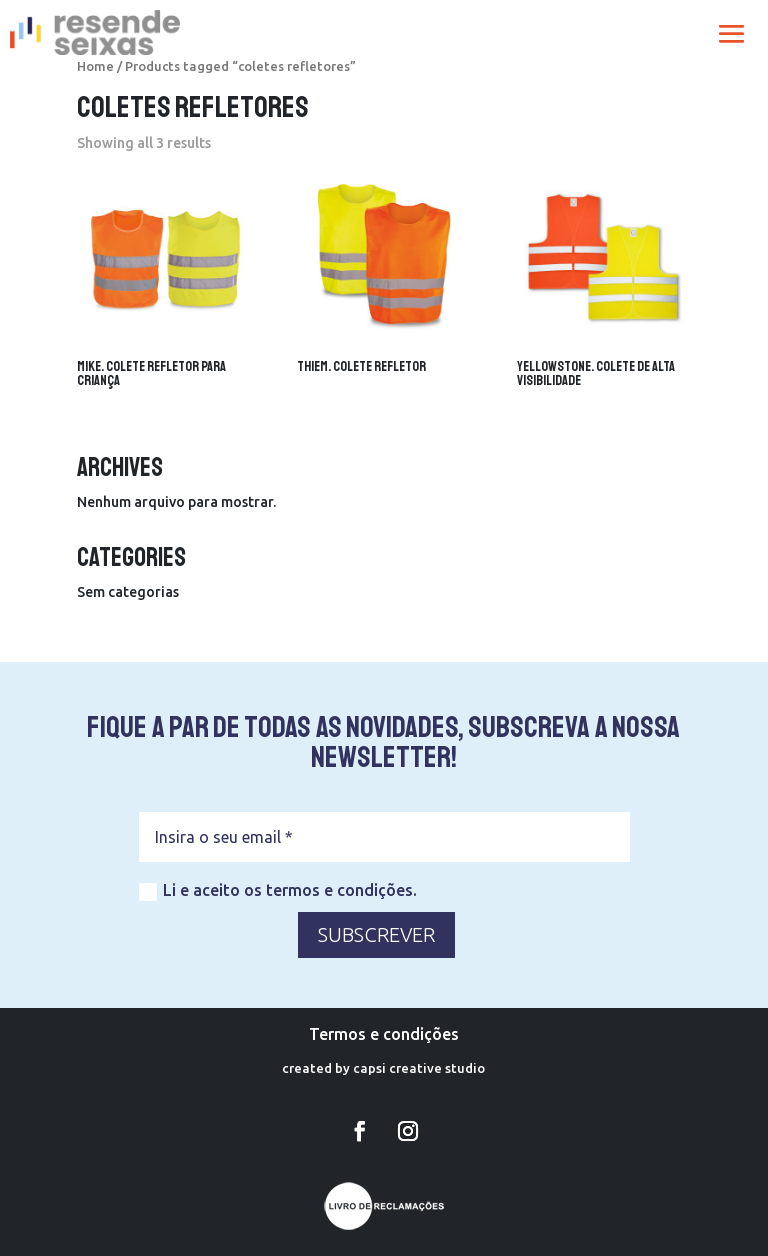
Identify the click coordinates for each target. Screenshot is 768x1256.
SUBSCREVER (376, 934)
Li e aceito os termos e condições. (278, 891)
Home (95, 66)
